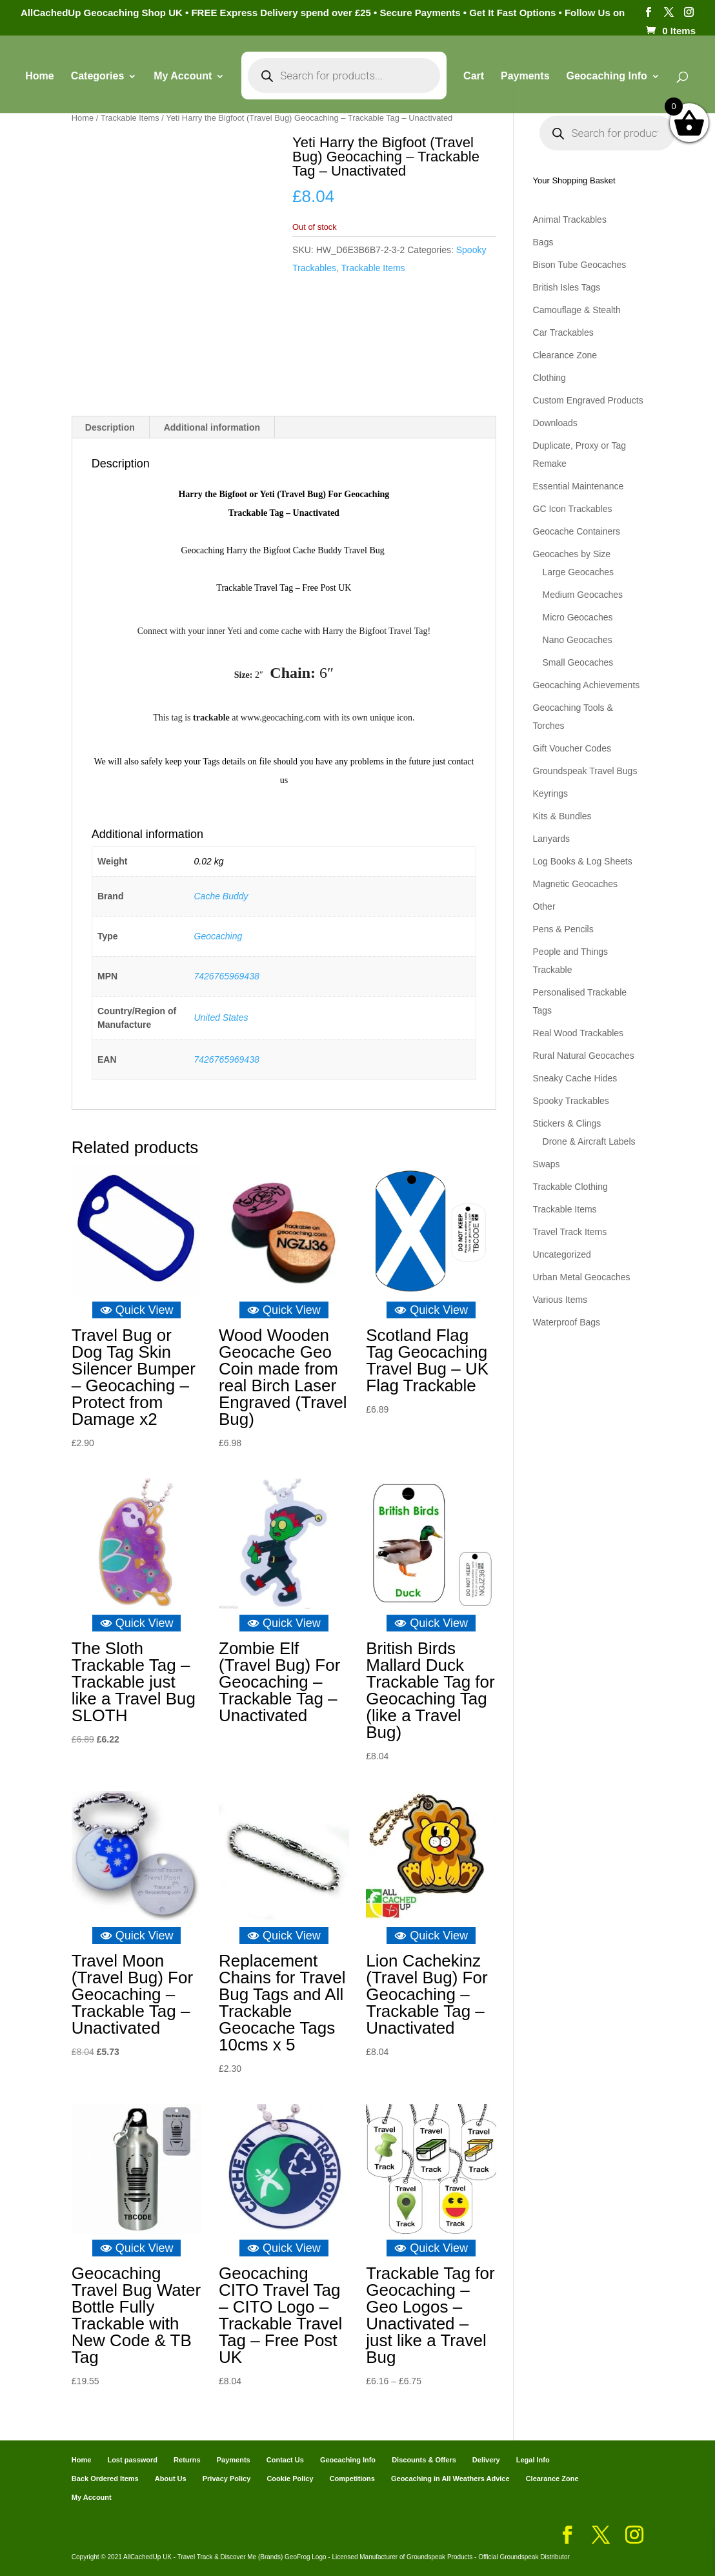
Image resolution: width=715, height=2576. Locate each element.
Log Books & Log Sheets (582, 861)
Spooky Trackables (571, 1101)
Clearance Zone (565, 355)
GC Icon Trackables (572, 509)
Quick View (137, 1309)
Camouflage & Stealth (577, 310)
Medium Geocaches (583, 594)
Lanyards (551, 838)
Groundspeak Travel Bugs (585, 771)
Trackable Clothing (570, 1186)
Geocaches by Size (572, 554)
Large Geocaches (578, 572)
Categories (98, 76)
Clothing (549, 378)
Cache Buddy (221, 896)
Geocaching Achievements (586, 685)
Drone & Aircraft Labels (589, 1141)
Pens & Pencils (563, 929)
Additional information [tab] (212, 427)
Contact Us (285, 2460)
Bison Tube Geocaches (580, 265)
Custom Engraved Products (588, 400)
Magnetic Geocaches (575, 884)
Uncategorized (562, 1254)
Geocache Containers (576, 531)
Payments (525, 76)
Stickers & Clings (567, 1123)
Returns (187, 2460)
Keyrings (550, 793)
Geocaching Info (606, 76)
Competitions (352, 2478)
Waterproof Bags (567, 1322)
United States (221, 1017)
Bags (543, 242)
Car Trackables (563, 332)
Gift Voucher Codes (572, 748)
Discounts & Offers (424, 2460)
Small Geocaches (578, 662)
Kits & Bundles (562, 816)
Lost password (132, 2460)
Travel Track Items (570, 1232)
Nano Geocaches (577, 640)
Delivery (486, 2460)
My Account (183, 76)
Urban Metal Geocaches (581, 1277)
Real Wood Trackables (578, 1033)
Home (39, 76)
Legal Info (533, 2460)
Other (544, 906)
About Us (170, 2478)
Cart (473, 76)
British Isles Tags (567, 287)
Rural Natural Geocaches (583, 1055)
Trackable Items (130, 118)
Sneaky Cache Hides (575, 1078)
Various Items (560, 1299)
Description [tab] (110, 427)
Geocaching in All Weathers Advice (450, 2478)
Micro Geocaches (578, 617)
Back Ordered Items (105, 2478)
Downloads (555, 423)
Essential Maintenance (578, 486)
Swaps (546, 1164)
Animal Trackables (570, 219)
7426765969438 (226, 976)
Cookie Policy (290, 2478)
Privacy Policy (227, 2478)
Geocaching (218, 936)
